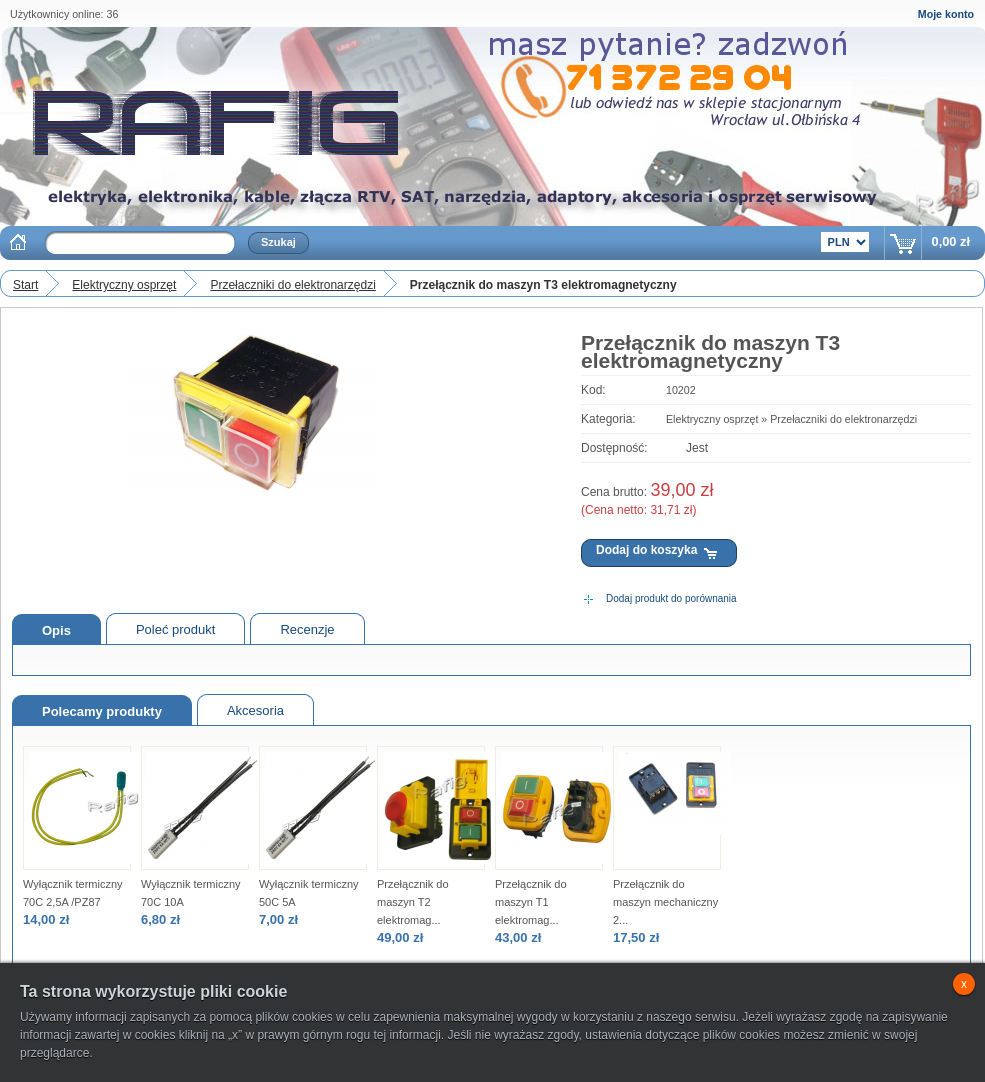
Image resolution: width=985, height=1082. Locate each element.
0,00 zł (951, 241)
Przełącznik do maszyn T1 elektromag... (531, 902)
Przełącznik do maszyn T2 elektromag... (413, 902)
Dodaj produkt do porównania (671, 598)
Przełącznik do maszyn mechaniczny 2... (665, 902)
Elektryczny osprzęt (124, 285)
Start (25, 285)
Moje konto (946, 14)
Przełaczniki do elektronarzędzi (292, 285)
